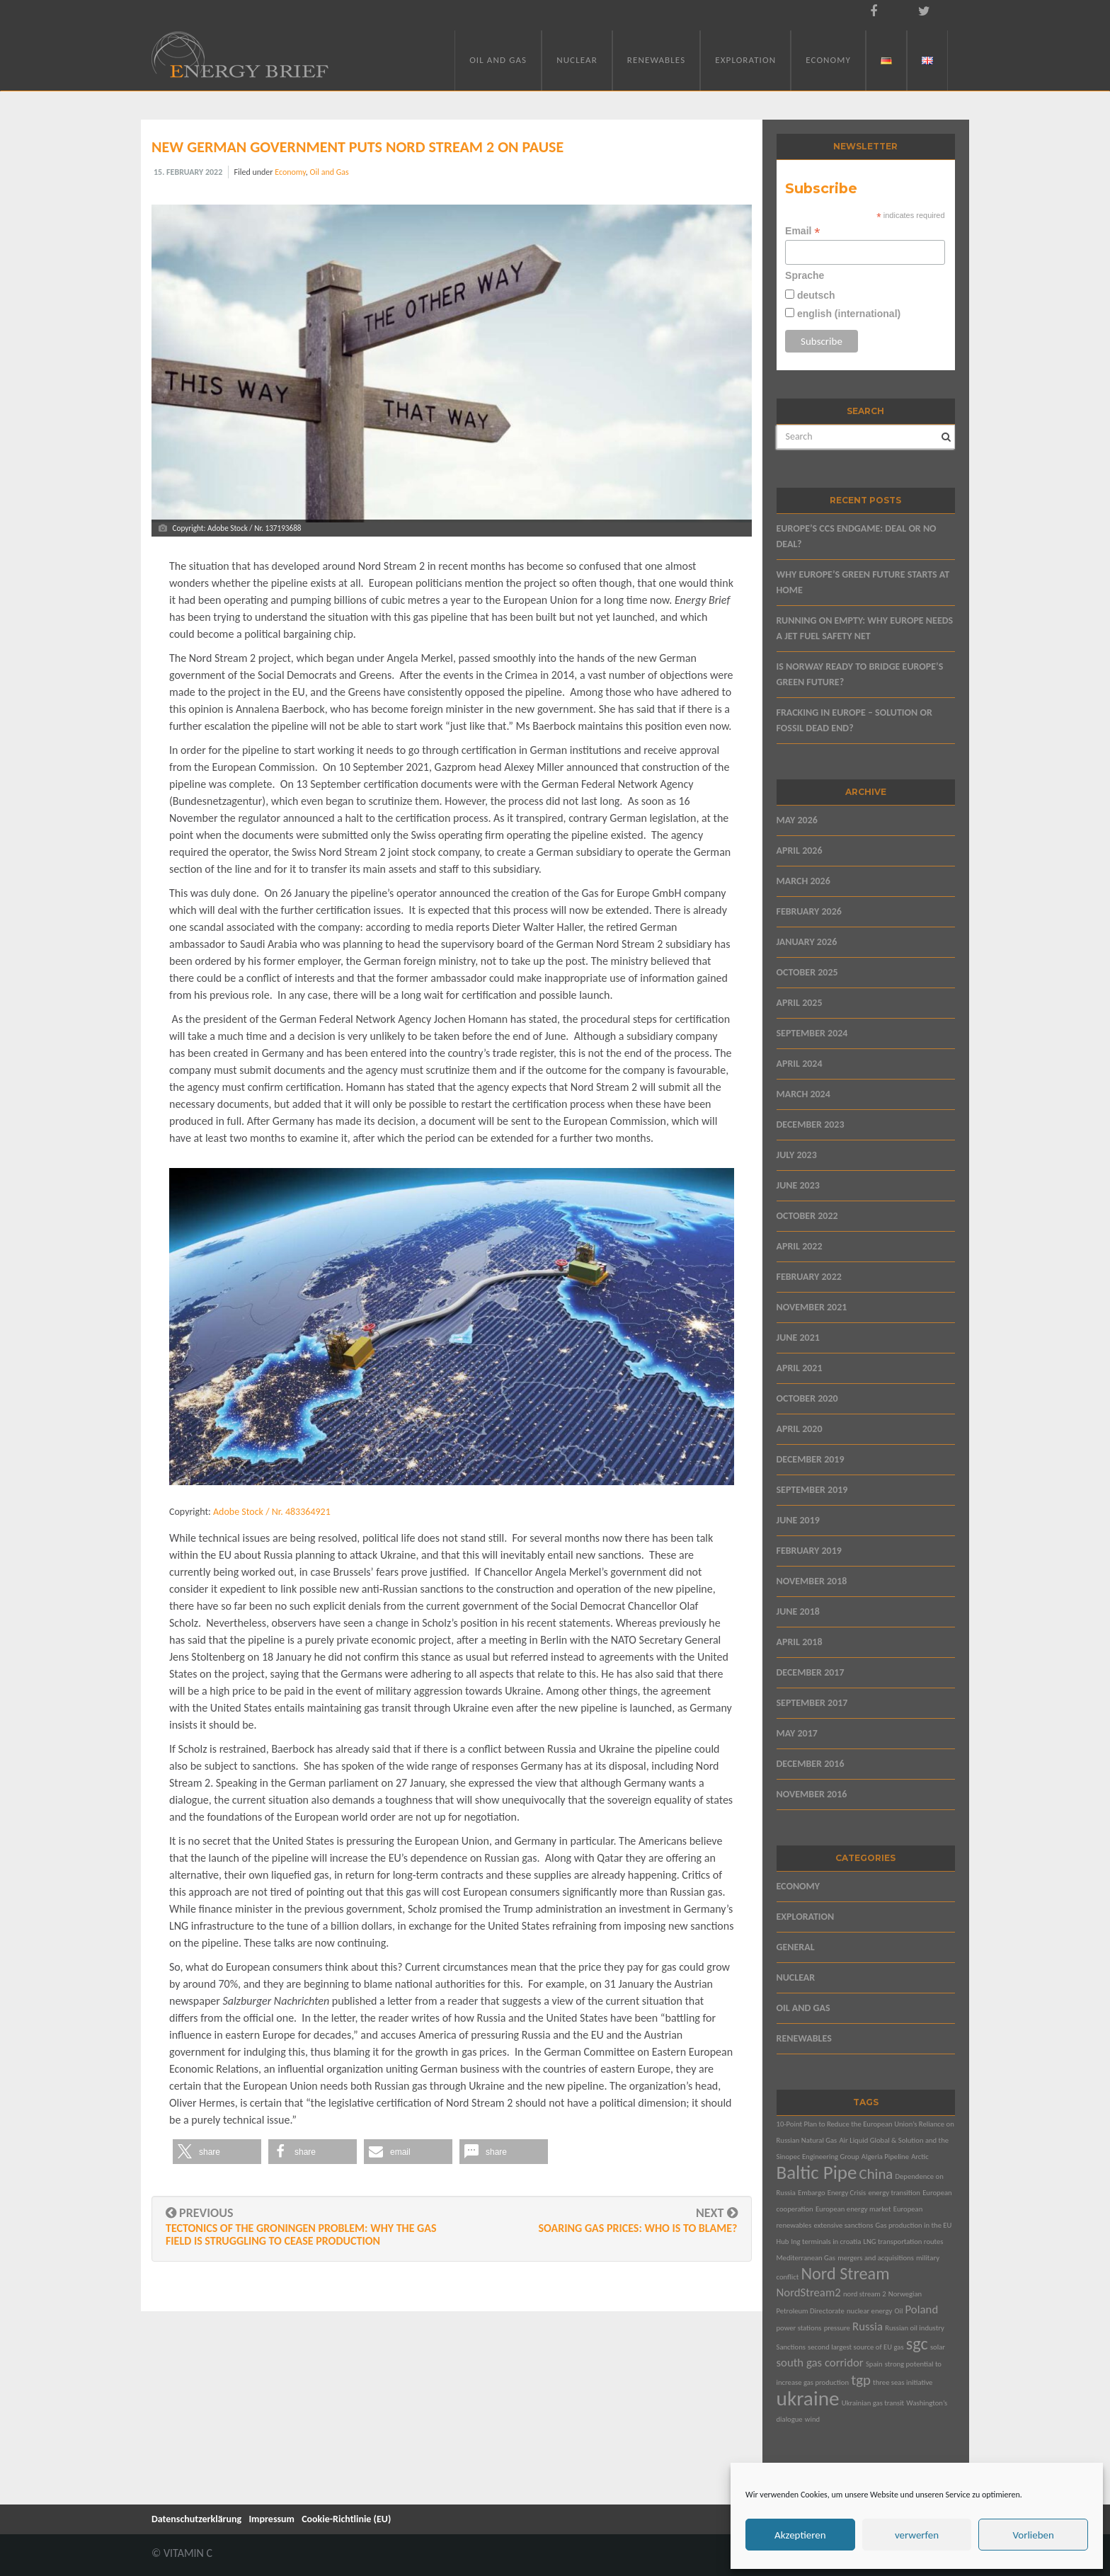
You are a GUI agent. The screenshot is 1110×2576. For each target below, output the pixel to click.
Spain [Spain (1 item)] (874, 2364)
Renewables (656, 60)
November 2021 (812, 1307)
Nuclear (576, 60)
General (796, 1947)
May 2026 (797, 820)
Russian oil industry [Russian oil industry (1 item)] (914, 2327)
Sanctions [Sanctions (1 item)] (791, 2347)
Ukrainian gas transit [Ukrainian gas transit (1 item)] (873, 2403)
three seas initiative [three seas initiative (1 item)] (902, 2382)
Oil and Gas (498, 60)
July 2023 (797, 1155)
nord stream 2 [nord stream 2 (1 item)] (864, 2294)
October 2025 (807, 972)
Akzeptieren (800, 2535)
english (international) (847, 313)
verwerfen (917, 2535)
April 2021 (800, 1368)
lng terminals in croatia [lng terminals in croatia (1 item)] (826, 2241)
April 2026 (800, 851)
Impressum (271, 2519)
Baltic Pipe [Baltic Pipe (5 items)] (817, 2172)
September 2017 (812, 1703)
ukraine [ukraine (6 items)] (808, 2398)
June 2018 (798, 1611)
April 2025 (800, 1003)
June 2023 (798, 1185)
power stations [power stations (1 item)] (799, 2327)
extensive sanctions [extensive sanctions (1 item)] (844, 2225)
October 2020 (807, 1398)
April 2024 (800, 1064)
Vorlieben (1033, 2535)
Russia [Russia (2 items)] (867, 2326)
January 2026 (807, 942)
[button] (217, 2151)
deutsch (814, 295)
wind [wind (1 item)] (812, 2419)
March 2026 (803, 881)
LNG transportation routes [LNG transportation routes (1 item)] (903, 2241)
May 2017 (797, 1733)
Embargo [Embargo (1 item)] (811, 2192)
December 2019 (811, 1459)
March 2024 (803, 1094)
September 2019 (812, 1490)
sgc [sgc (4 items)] (917, 2343)
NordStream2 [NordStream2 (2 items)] (809, 2292)
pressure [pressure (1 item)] (837, 2327)
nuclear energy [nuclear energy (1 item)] (869, 2310)
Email (802, 231)
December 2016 (811, 1764)
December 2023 (811, 1124)
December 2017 (811, 1672)
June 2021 (798, 1338)
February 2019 (809, 1551)
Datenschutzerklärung (196, 2519)
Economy (828, 60)
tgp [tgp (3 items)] (861, 2380)
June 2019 (798, 1520)
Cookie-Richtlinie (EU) (346, 2519)
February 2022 (809, 1277)
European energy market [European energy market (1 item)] (853, 2209)
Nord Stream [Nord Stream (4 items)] (845, 2273)
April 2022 (800, 1246)
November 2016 (812, 1794)
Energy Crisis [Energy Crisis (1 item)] (847, 2192)
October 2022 (807, 1216)
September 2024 (812, 1033)
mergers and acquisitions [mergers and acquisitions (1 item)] (875, 2257)
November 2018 (812, 1581)
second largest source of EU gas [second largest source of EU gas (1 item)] (855, 2347)
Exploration (745, 60)
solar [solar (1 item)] (937, 2347)
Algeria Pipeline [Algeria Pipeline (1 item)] (885, 2156)
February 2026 (809, 911)
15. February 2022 (188, 172)
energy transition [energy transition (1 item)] (894, 2192)
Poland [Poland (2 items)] (922, 2309)
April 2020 (800, 1429)
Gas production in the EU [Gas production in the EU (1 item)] (914, 2225)
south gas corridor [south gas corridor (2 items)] (820, 2362)
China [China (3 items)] (876, 2174)
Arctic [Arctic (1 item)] (920, 2156)
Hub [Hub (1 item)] (783, 2241)
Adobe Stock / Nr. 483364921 (272, 1512)
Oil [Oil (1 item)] (898, 2310)
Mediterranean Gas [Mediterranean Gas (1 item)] (806, 2257)
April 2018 (800, 1642)
